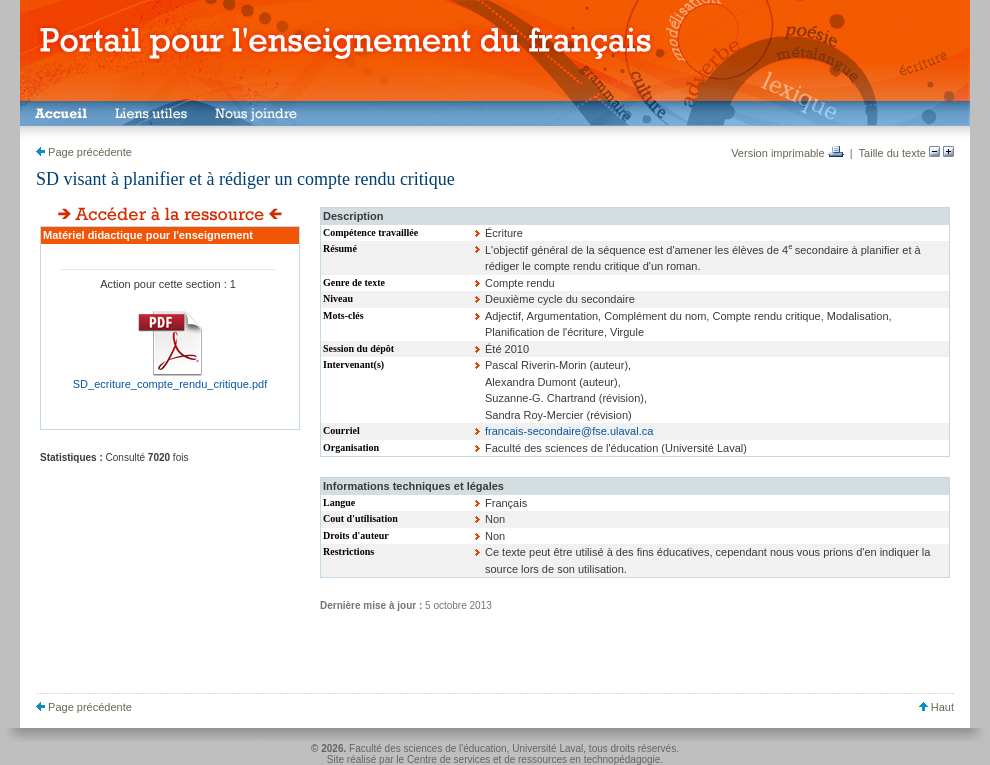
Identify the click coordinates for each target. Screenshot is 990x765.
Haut (936, 707)
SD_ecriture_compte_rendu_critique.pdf (170, 384)
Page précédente (84, 152)
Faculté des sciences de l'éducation (428, 748)
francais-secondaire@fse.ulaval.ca (569, 431)
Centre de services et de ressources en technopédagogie (534, 759)
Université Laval (547, 748)
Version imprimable (787, 153)
